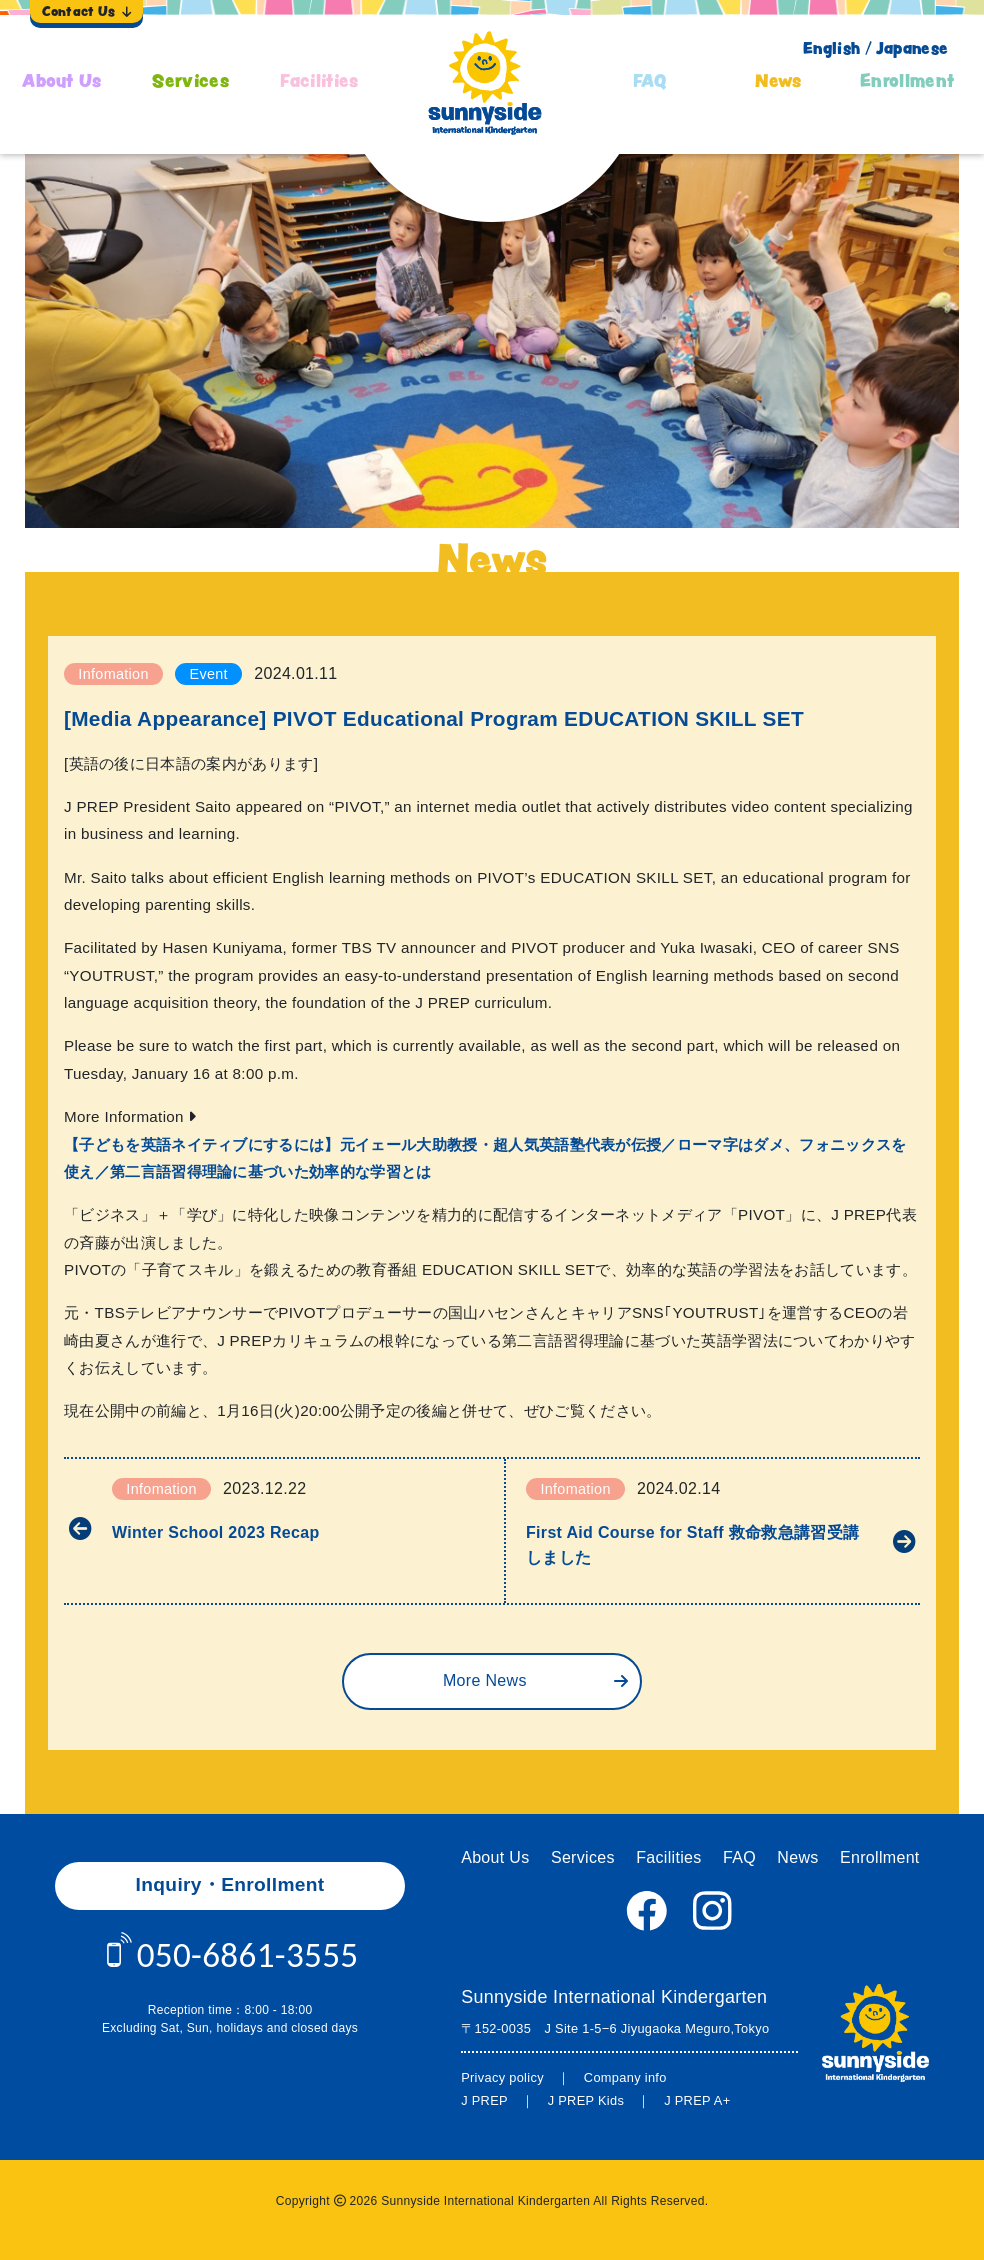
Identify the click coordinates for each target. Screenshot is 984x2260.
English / (837, 48)
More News (485, 1680)
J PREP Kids (586, 2100)
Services (190, 80)
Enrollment (907, 80)
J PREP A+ (697, 2100)
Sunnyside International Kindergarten (614, 1997)
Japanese (912, 48)
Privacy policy (502, 2077)
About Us (62, 80)
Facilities (319, 80)
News (778, 80)
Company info (625, 2077)
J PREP (484, 2100)
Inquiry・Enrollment (230, 1884)
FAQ (650, 80)
